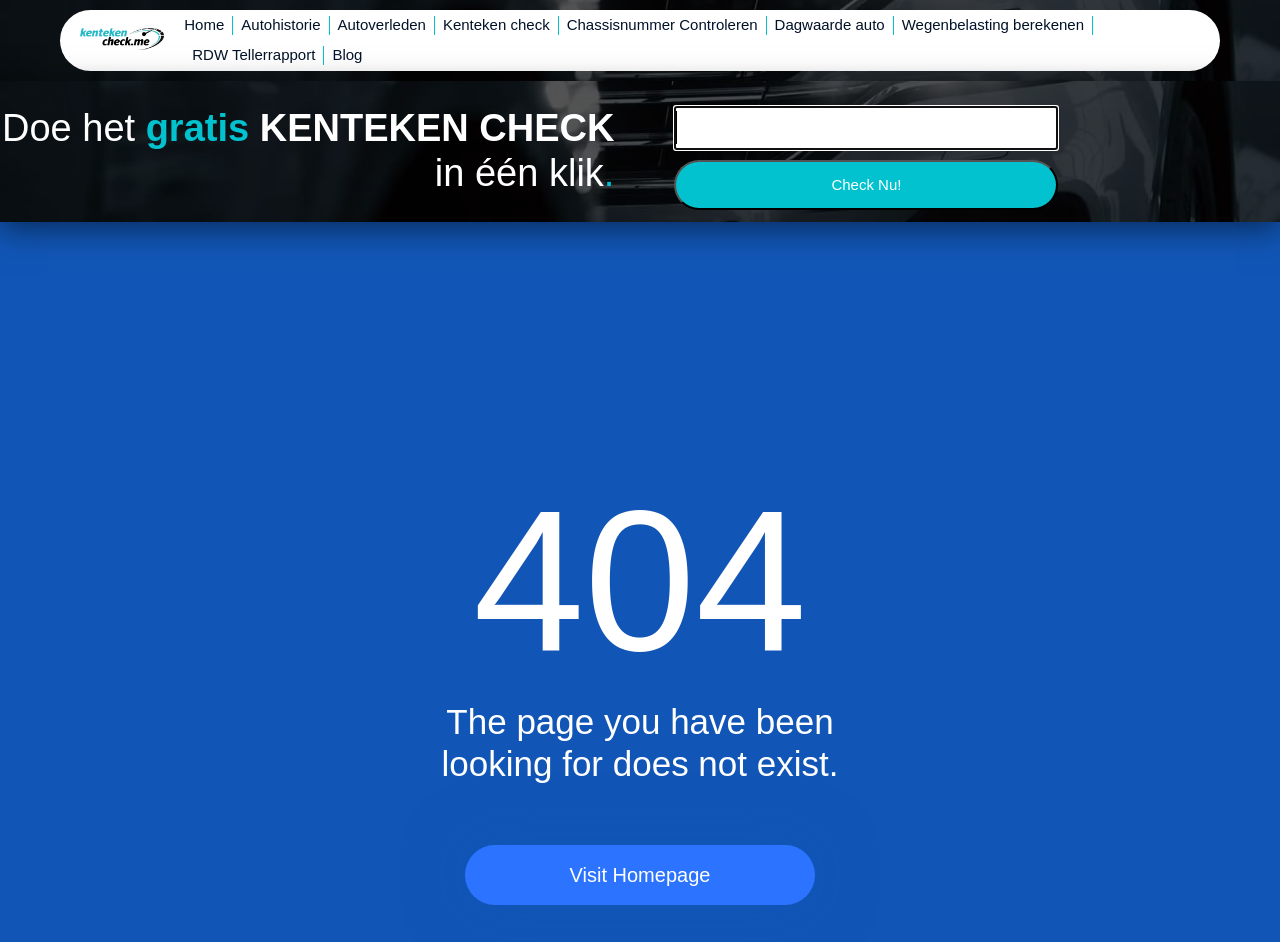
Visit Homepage (640, 875)
